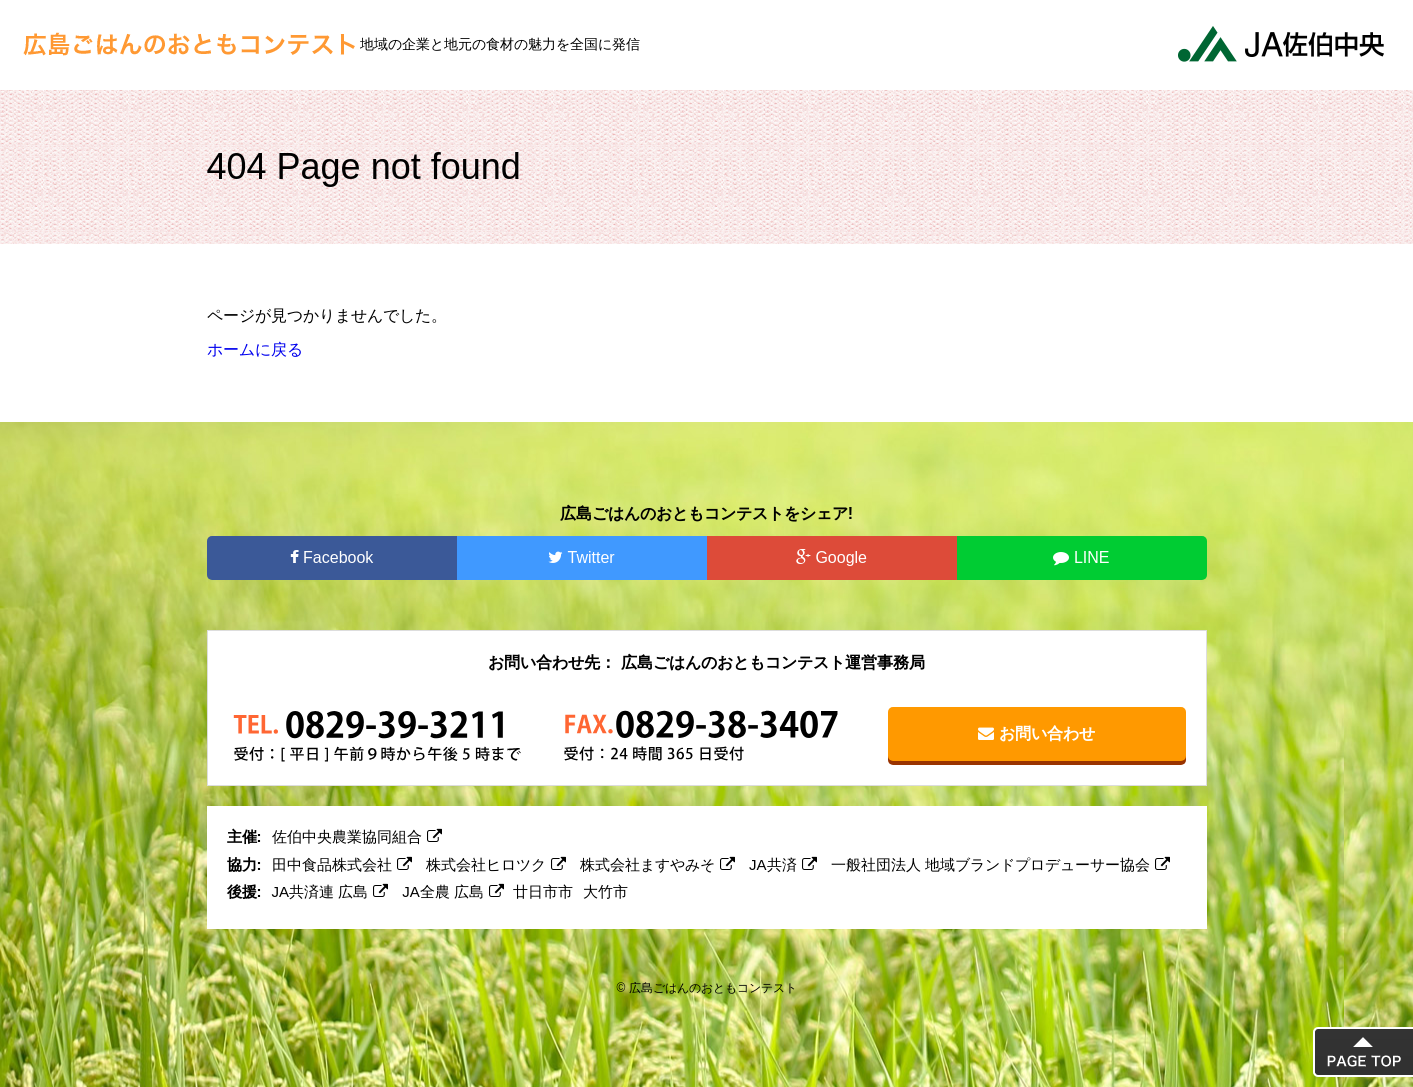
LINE (1081, 557)
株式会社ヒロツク (496, 864)
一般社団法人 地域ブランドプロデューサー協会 (1000, 864)
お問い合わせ (1036, 733)
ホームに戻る (255, 349)
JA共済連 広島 (330, 891)
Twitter (581, 557)
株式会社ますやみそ (657, 864)
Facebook (332, 557)
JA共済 (783, 864)
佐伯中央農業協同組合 (357, 836)
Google (831, 557)
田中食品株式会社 (342, 864)
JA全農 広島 (453, 891)
